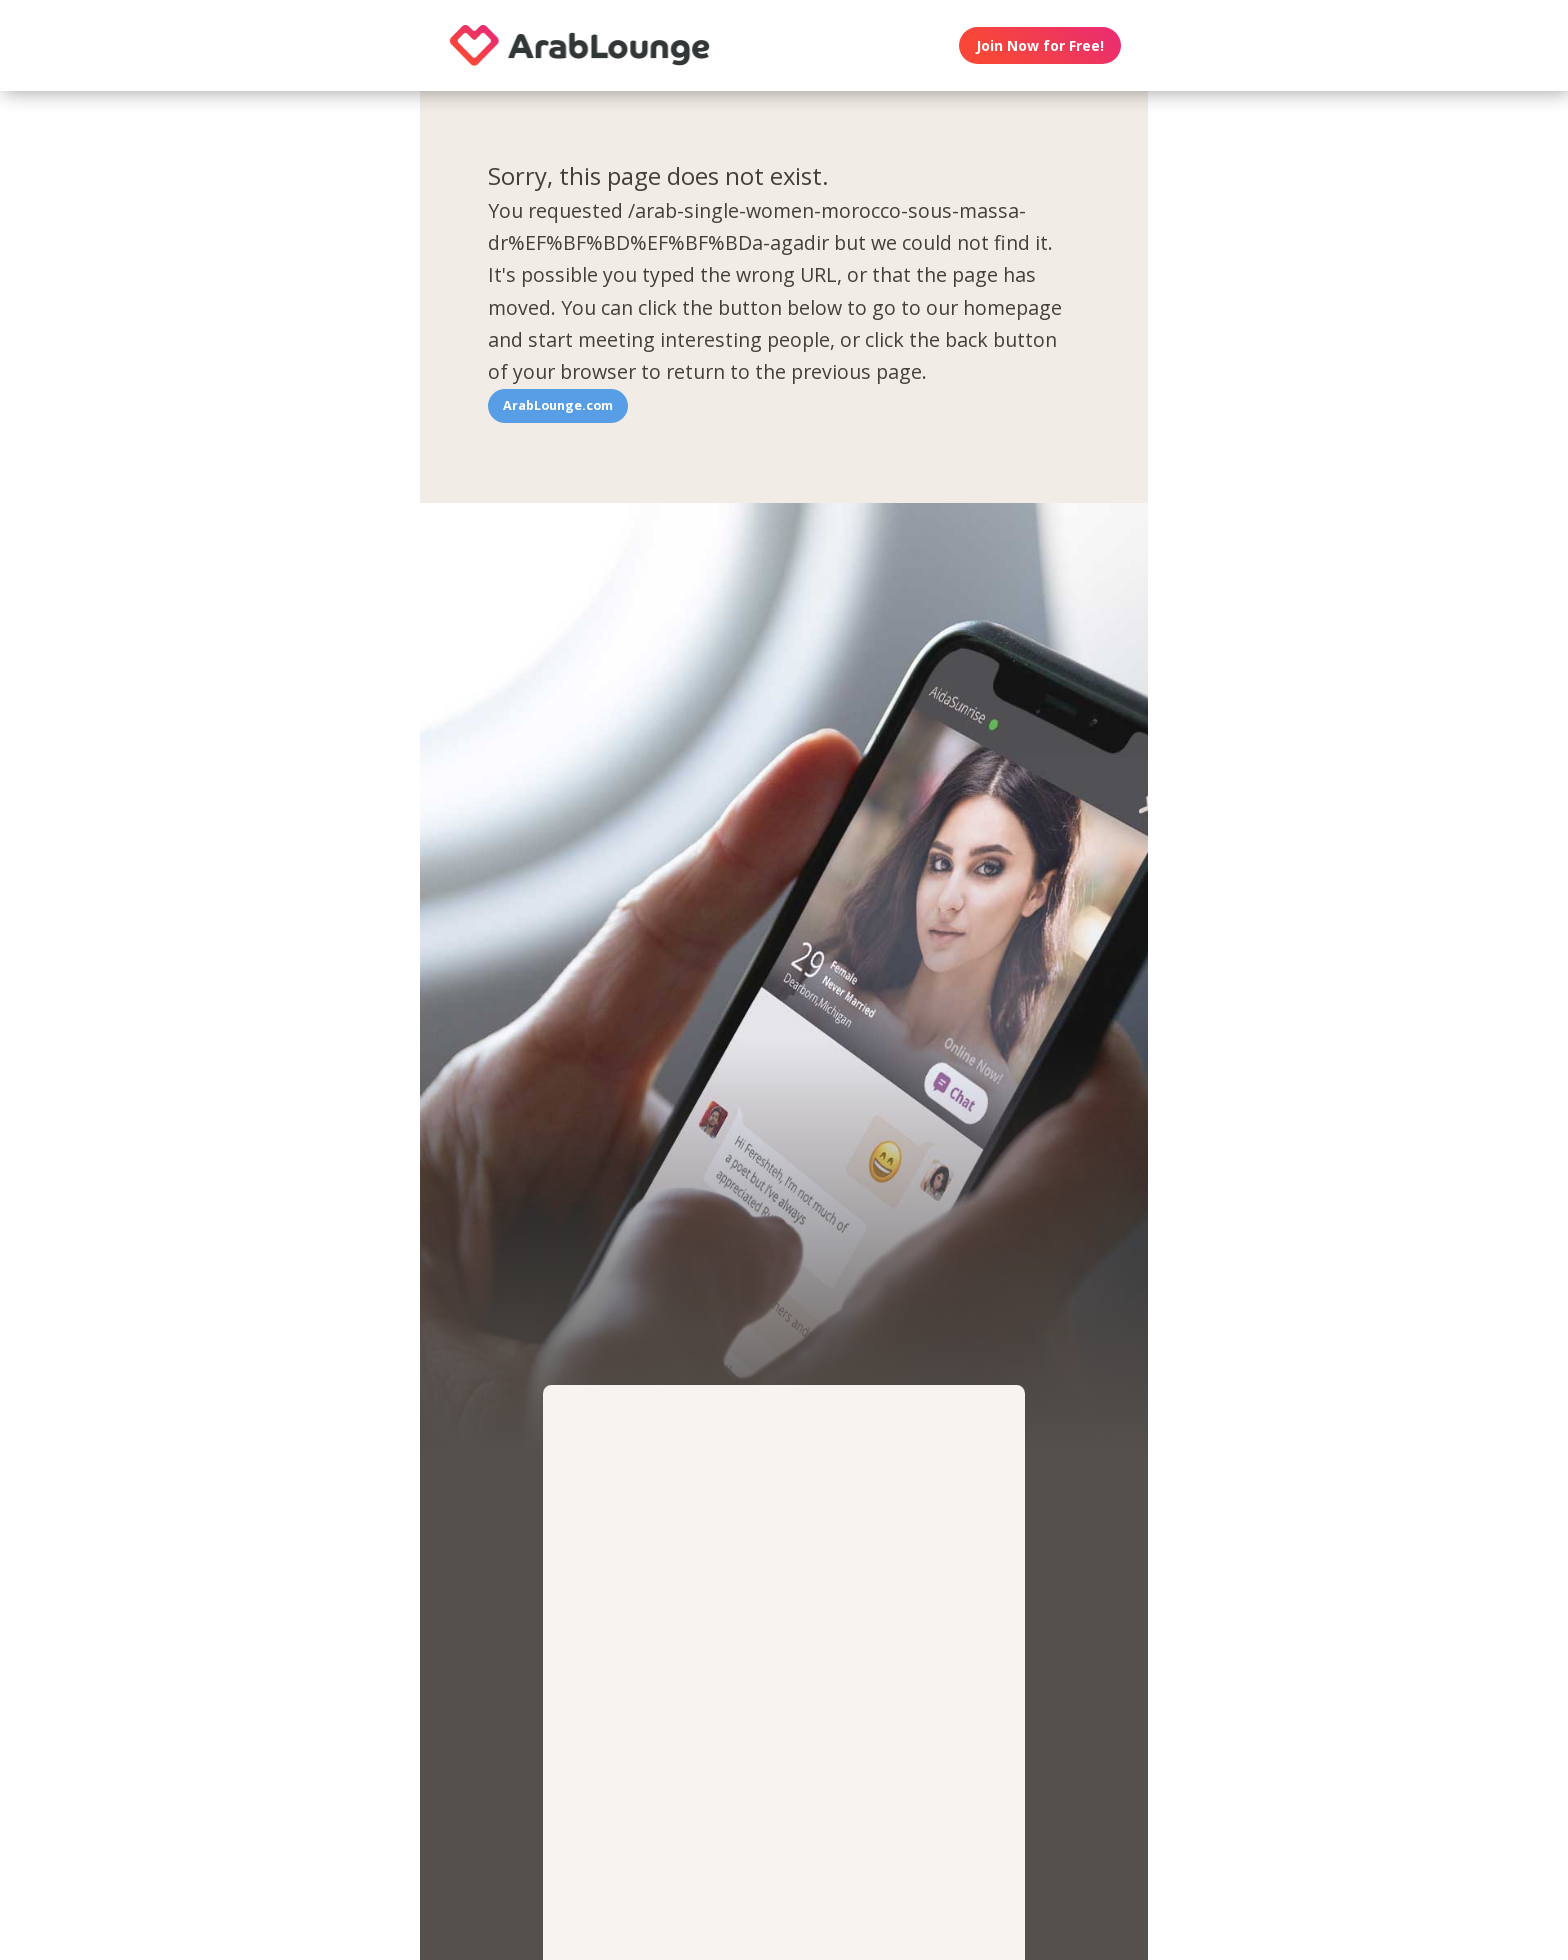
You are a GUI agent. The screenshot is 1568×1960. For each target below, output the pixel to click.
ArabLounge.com (558, 405)
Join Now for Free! (1040, 45)
